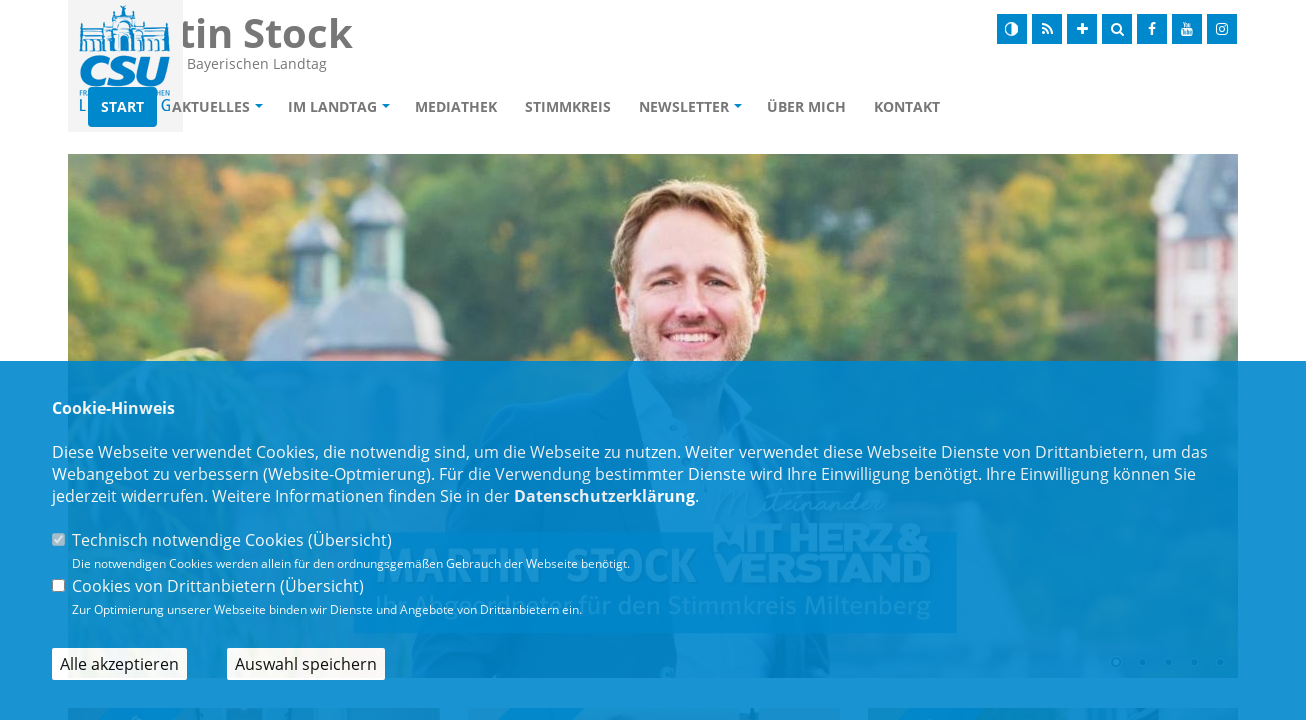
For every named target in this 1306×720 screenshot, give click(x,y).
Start (237, 106)
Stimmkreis (683, 106)
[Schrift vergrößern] (1082, 29)
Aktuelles (326, 106)
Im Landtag (447, 106)
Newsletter (799, 106)
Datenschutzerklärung (604, 496)
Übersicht (350, 540)
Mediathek (571, 106)
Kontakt (1022, 106)
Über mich (921, 106)
